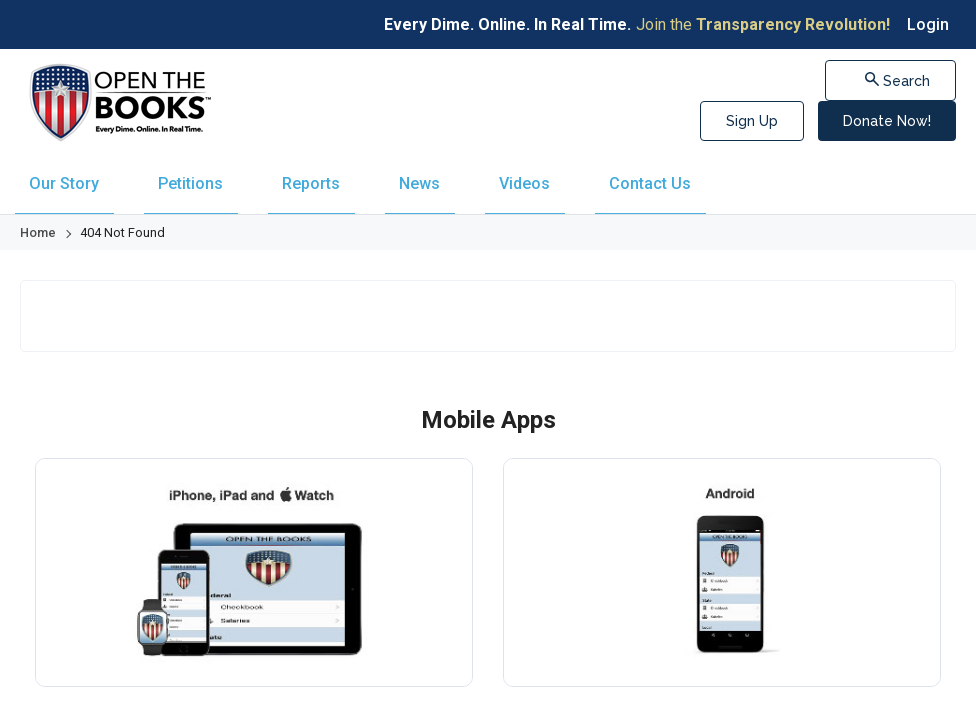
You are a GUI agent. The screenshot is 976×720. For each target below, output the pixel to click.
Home (38, 215)
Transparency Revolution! (793, 24)
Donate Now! (887, 121)
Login (928, 24)
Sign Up (752, 121)
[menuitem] (59, 175)
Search (902, 80)
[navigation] (488, 175)
